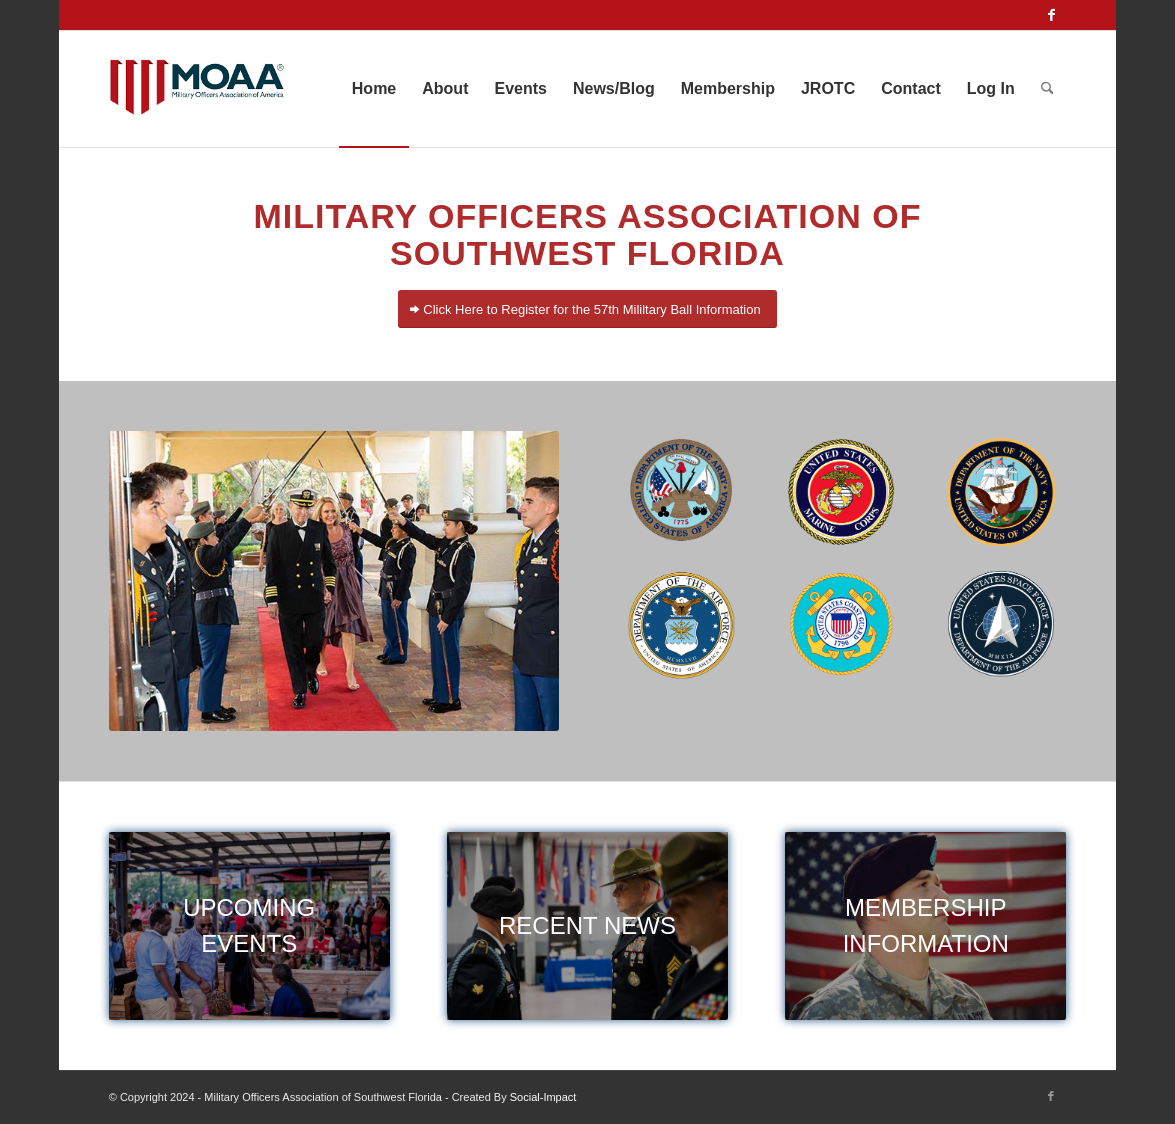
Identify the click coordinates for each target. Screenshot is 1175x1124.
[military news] (587, 925)
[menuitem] (374, 89)
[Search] (1047, 89)
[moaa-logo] (197, 89)
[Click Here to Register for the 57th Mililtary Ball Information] (587, 309)
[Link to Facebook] (1051, 15)
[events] (249, 925)
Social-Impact (543, 1097)
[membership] (925, 925)
